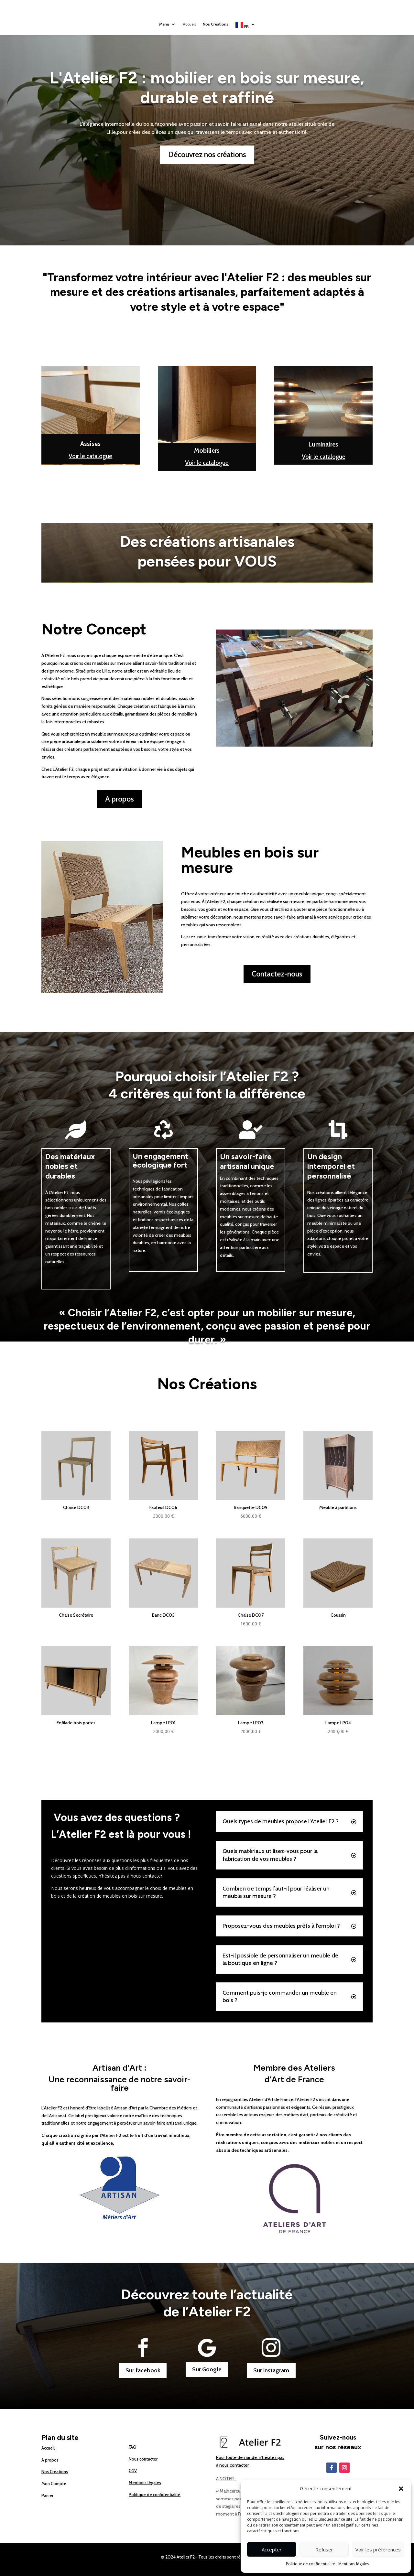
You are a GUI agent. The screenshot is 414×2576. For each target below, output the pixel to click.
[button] (401, 2488)
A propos (119, 798)
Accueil (187, 24)
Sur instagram (271, 2370)
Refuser (324, 2549)
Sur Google (207, 2369)
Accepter (272, 2549)
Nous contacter (143, 2459)
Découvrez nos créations (207, 154)
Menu (161, 24)
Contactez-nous (277, 973)
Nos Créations (217, 24)
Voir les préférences (378, 2549)
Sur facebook (142, 2370)
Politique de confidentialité (310, 2564)
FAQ (132, 2447)
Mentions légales (353, 2564)
